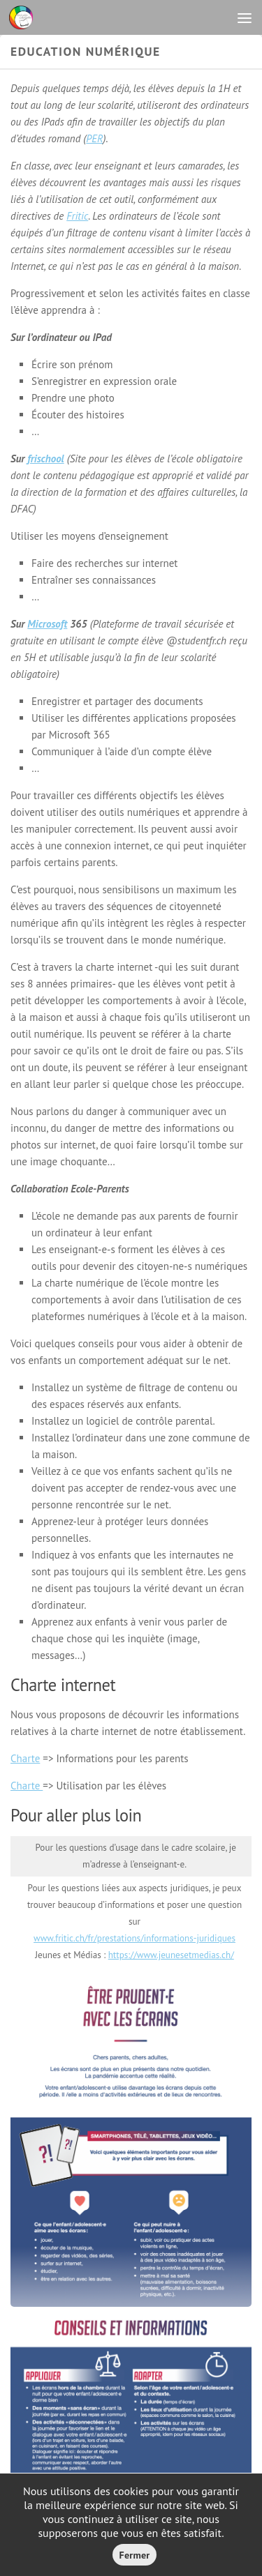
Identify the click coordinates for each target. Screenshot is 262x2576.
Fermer (134, 2555)
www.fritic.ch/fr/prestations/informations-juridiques (134, 1938)
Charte (25, 1758)
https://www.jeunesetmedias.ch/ (171, 1955)
